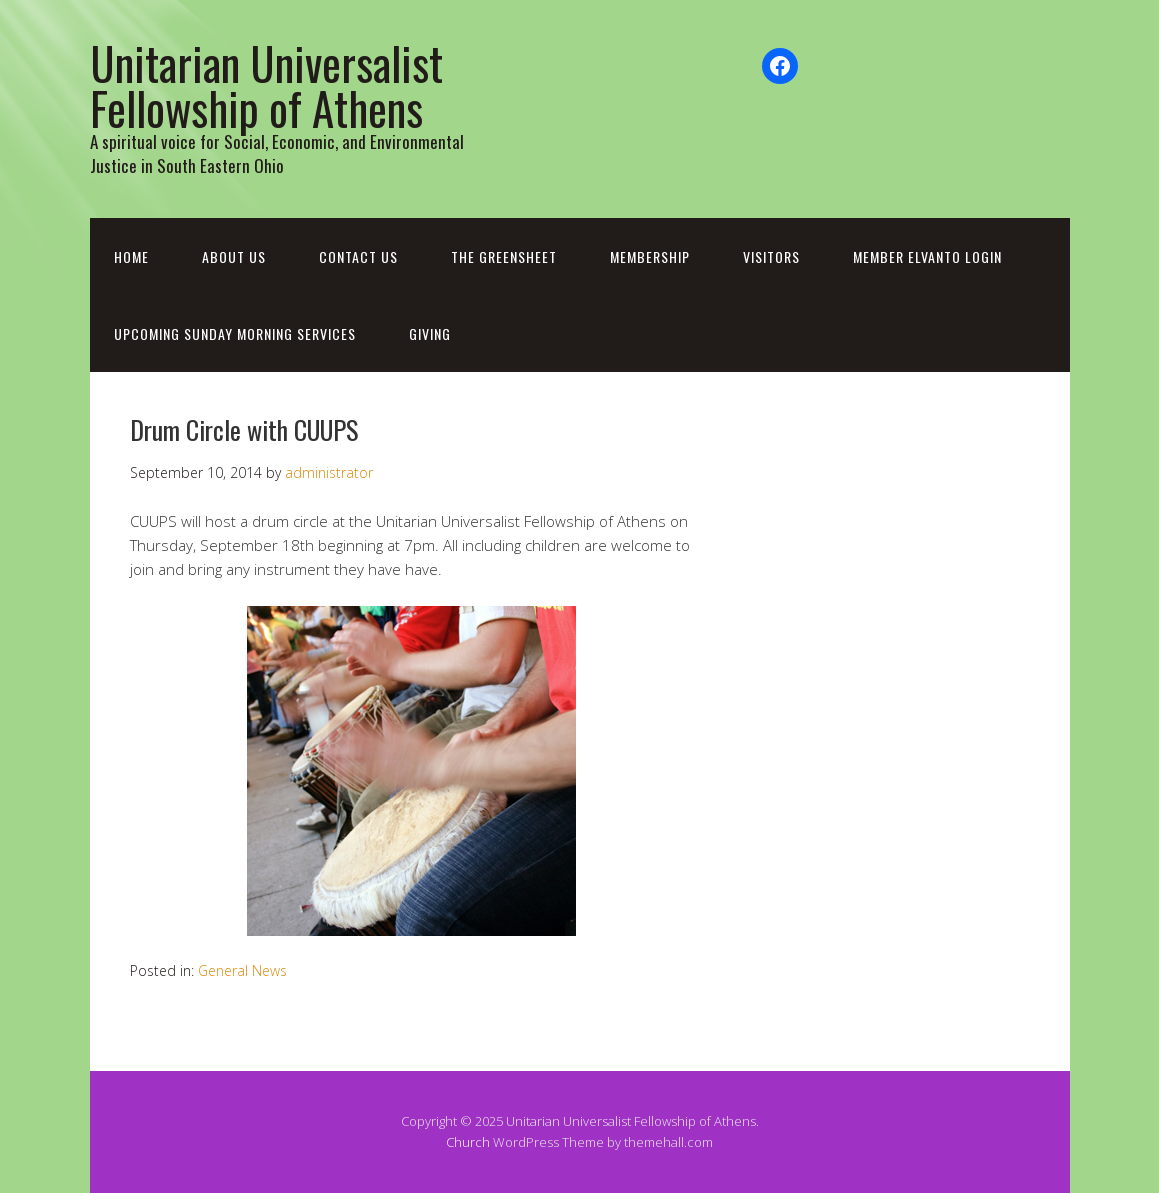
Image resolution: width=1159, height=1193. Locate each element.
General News (242, 970)
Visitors (771, 256)
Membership (650, 256)
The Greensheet (504, 256)
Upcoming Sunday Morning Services (235, 333)
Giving (430, 333)
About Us (234, 256)
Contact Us (358, 256)
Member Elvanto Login (927, 256)
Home (131, 256)
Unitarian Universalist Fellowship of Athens (266, 85)
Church (468, 1142)
